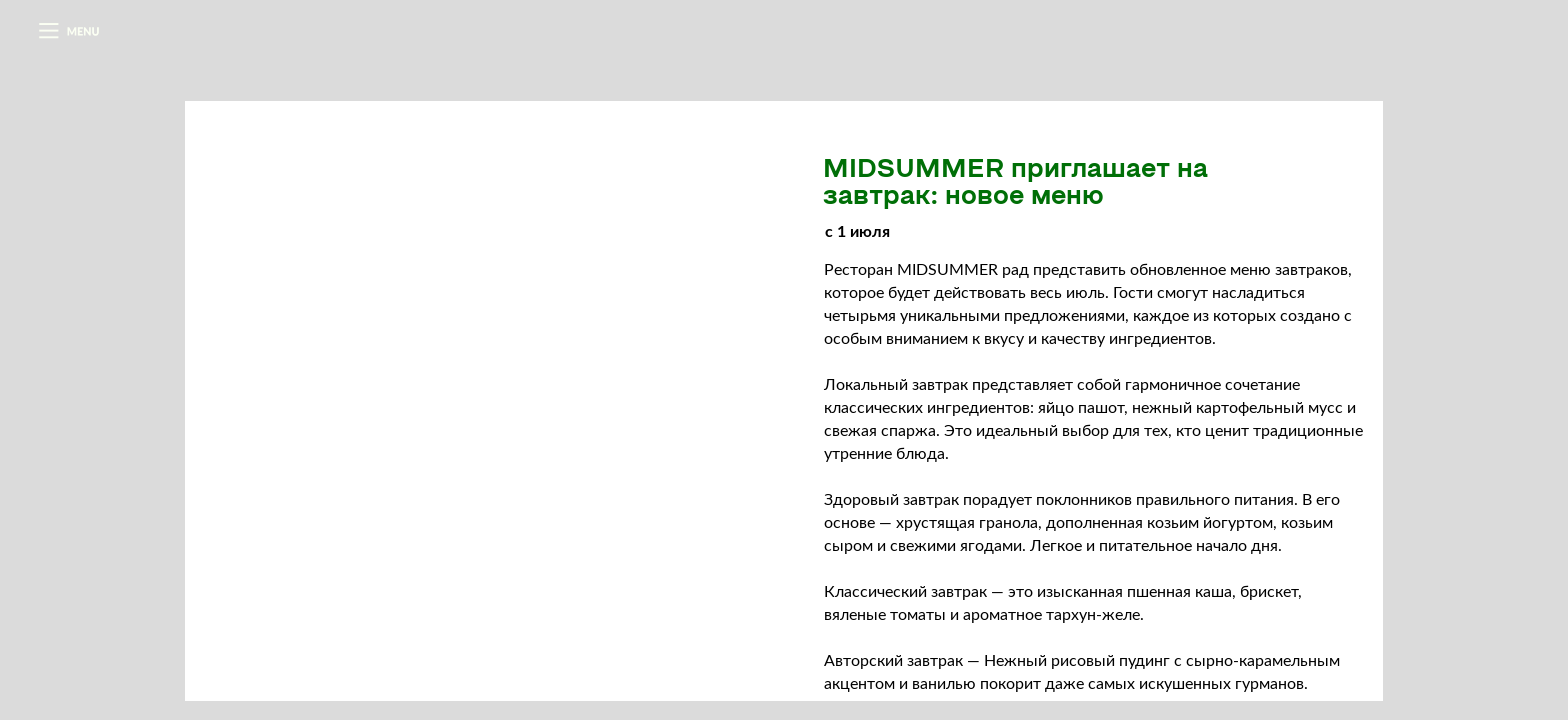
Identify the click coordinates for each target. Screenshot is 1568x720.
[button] (68, 30)
